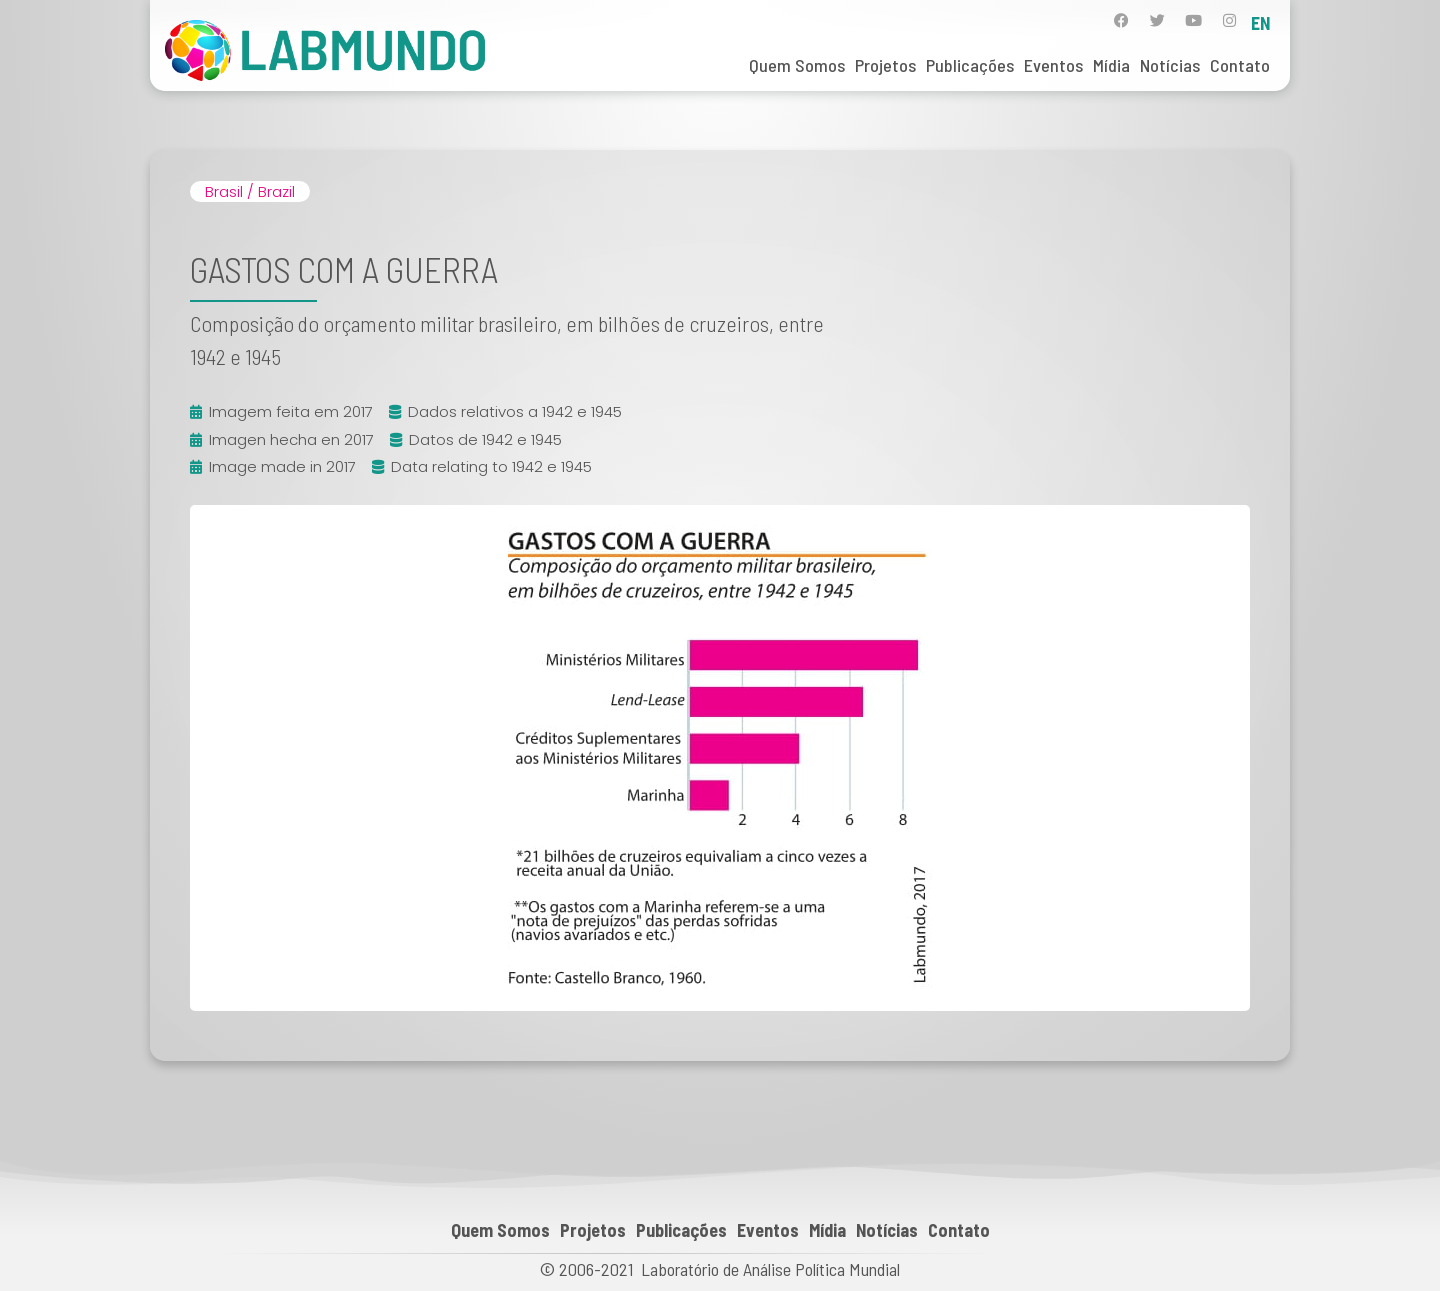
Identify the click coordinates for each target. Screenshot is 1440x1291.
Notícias (1170, 65)
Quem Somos (797, 65)
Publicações (970, 65)
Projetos (885, 65)
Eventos (1053, 65)
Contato (1240, 65)
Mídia (1111, 65)
